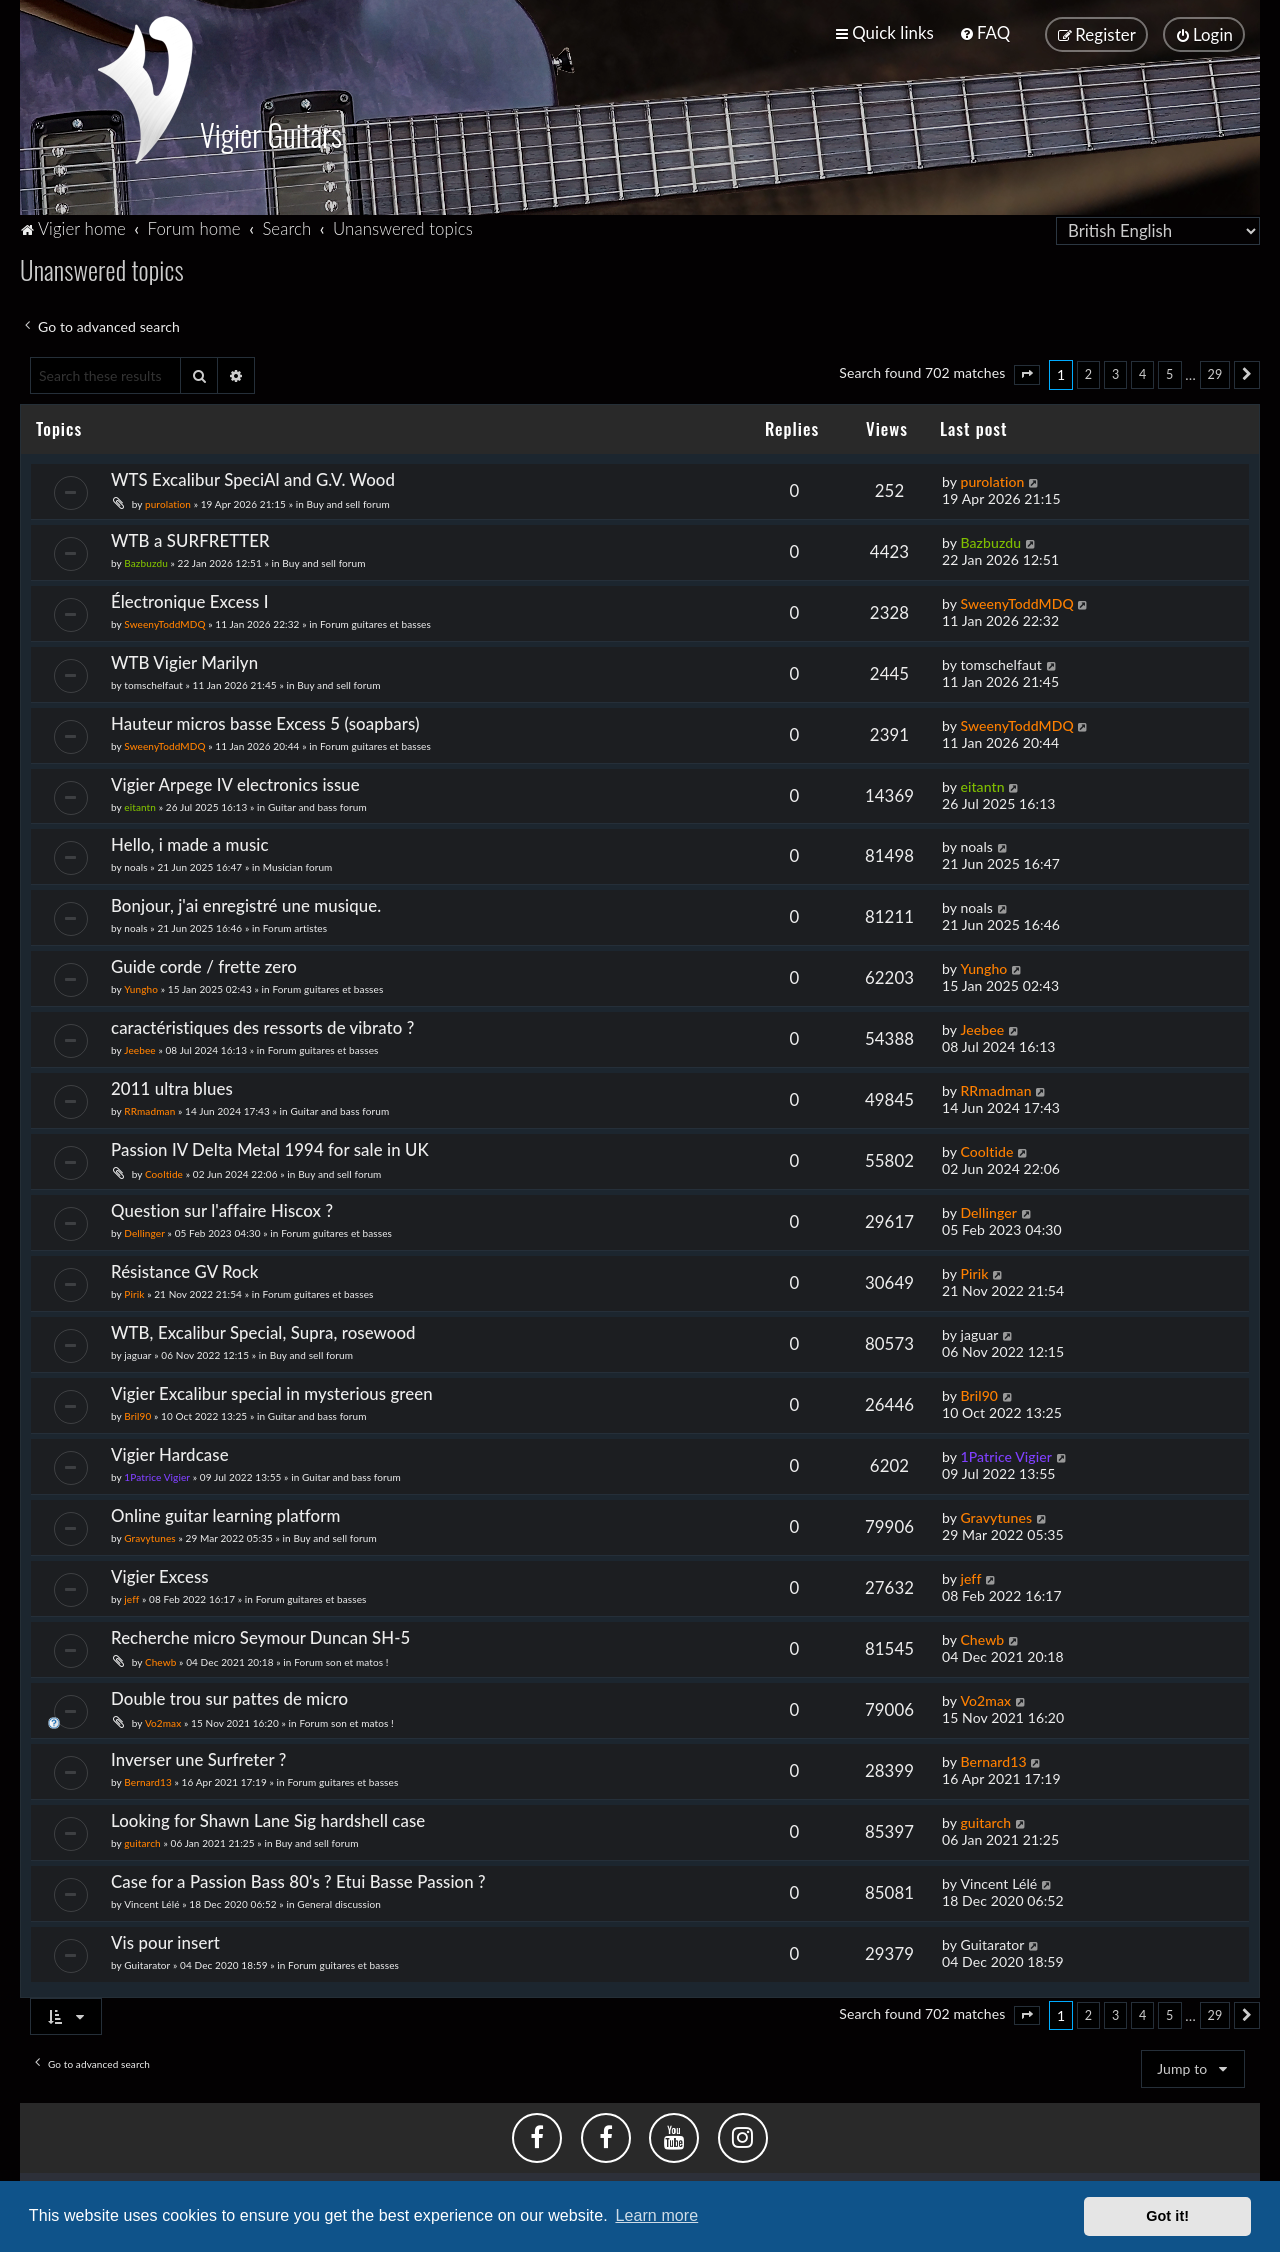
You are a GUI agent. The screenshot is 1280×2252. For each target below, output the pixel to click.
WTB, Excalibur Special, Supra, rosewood (263, 1330)
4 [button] (1142, 372)
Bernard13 (148, 1780)
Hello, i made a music (190, 843)
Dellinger (144, 1231)
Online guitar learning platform (225, 1513)
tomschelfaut (153, 683)
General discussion (339, 1902)
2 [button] (1088, 372)
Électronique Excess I (190, 599)
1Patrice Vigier (157, 1475)
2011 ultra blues (172, 1086)
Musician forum (298, 866)
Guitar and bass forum (317, 805)
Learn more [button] (656, 2215)
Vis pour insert (165, 1940)
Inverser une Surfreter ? (198, 1757)
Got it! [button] (1167, 2216)
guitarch (142, 1841)
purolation (168, 502)
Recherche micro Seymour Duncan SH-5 (260, 1635)
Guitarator (147, 1963)
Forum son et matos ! (341, 1660)
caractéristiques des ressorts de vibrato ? (262, 1025)
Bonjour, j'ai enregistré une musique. (246, 904)
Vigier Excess (160, 1574)
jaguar (137, 1353)
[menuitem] (984, 32)
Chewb (161, 1660)
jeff (131, 1597)
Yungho (141, 988)
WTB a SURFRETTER (190, 538)
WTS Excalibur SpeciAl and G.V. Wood (253, 477)
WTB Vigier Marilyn (184, 660)
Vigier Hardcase (170, 1452)
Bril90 (137, 1414)
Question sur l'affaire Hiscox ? (222, 1208)
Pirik (134, 1292)
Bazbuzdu (146, 561)
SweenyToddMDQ (164, 622)
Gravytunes (150, 1536)
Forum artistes (295, 927)
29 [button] (1215, 372)
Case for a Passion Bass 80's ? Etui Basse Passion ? (298, 1879)
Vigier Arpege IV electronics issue (235, 782)
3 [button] (1115, 372)
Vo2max (163, 1721)
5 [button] (1169, 372)
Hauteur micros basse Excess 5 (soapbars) (265, 721)
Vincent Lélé (151, 1902)
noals (135, 866)
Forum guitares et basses (375, 622)
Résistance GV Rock (185, 1269)
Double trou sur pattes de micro (229, 1696)
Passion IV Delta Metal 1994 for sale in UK (270, 1147)
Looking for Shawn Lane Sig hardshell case (268, 1818)
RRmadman (149, 1109)
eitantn (140, 805)
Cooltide (164, 1172)
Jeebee (139, 1048)
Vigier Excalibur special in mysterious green (272, 1391)
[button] (1027, 373)
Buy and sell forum (348, 502)
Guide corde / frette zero (204, 965)
